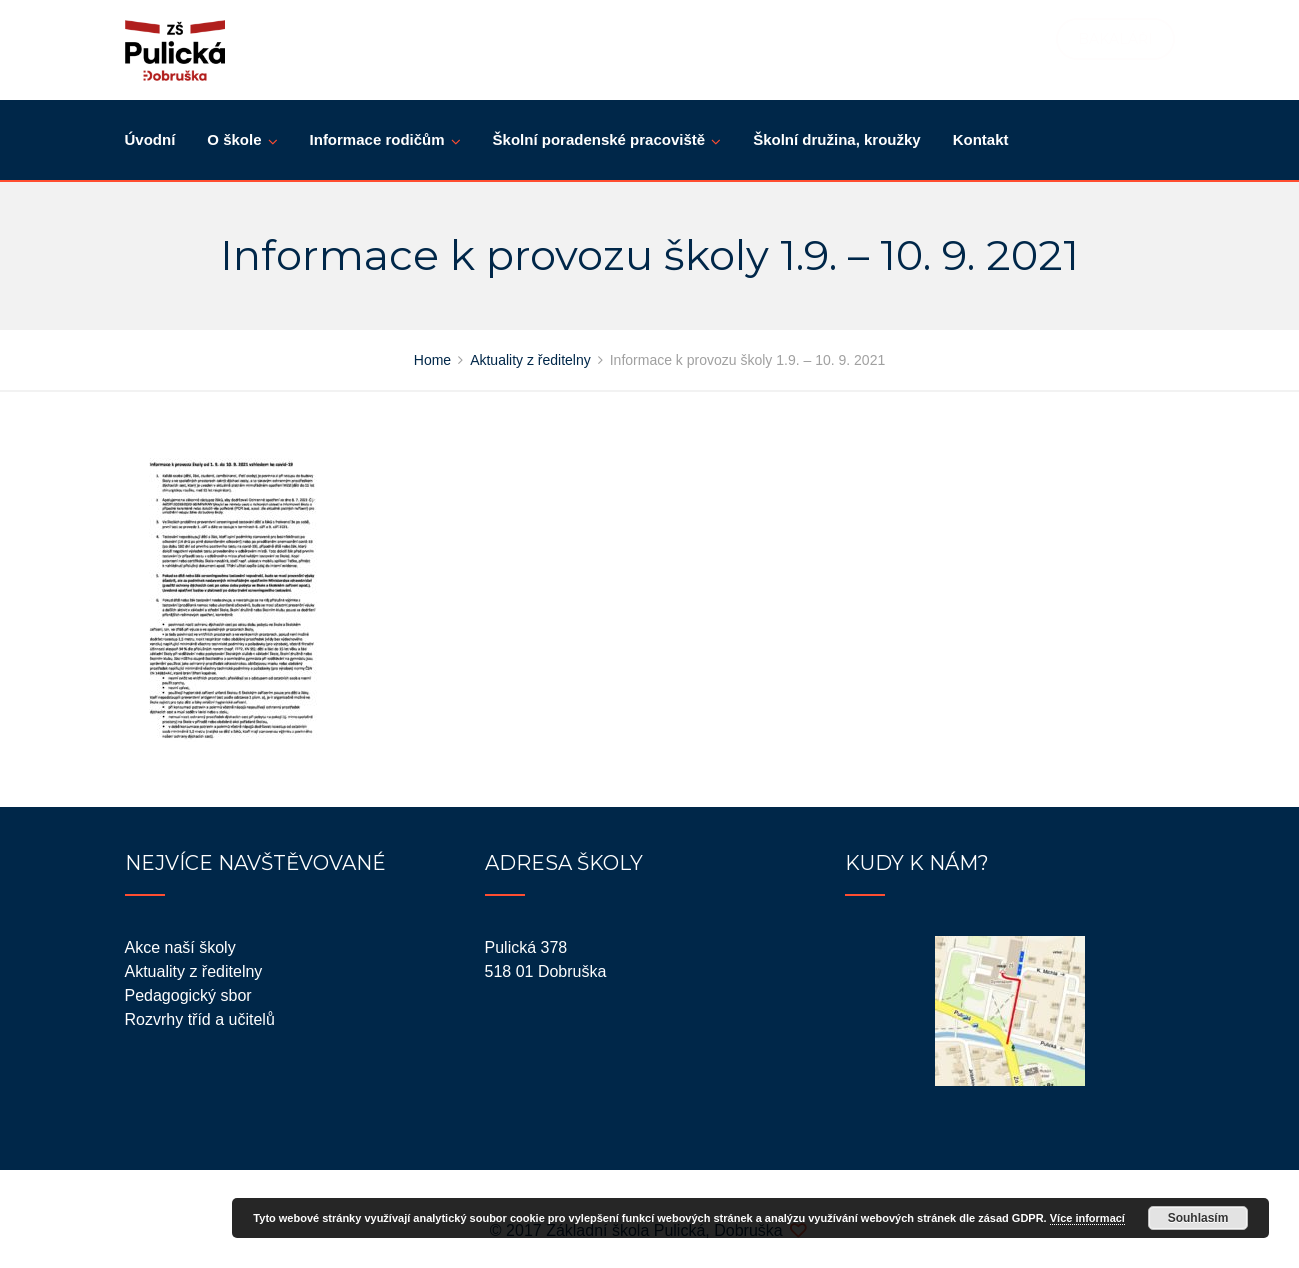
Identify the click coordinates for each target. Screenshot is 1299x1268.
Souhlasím (1198, 1218)
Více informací (1087, 1218)
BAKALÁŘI (1115, 39)
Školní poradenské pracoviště (599, 139)
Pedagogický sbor (188, 995)
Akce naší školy (180, 947)
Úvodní (150, 139)
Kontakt (981, 139)
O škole (234, 139)
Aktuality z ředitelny (194, 971)
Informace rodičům (377, 139)
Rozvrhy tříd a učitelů (200, 1019)
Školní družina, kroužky (837, 139)
